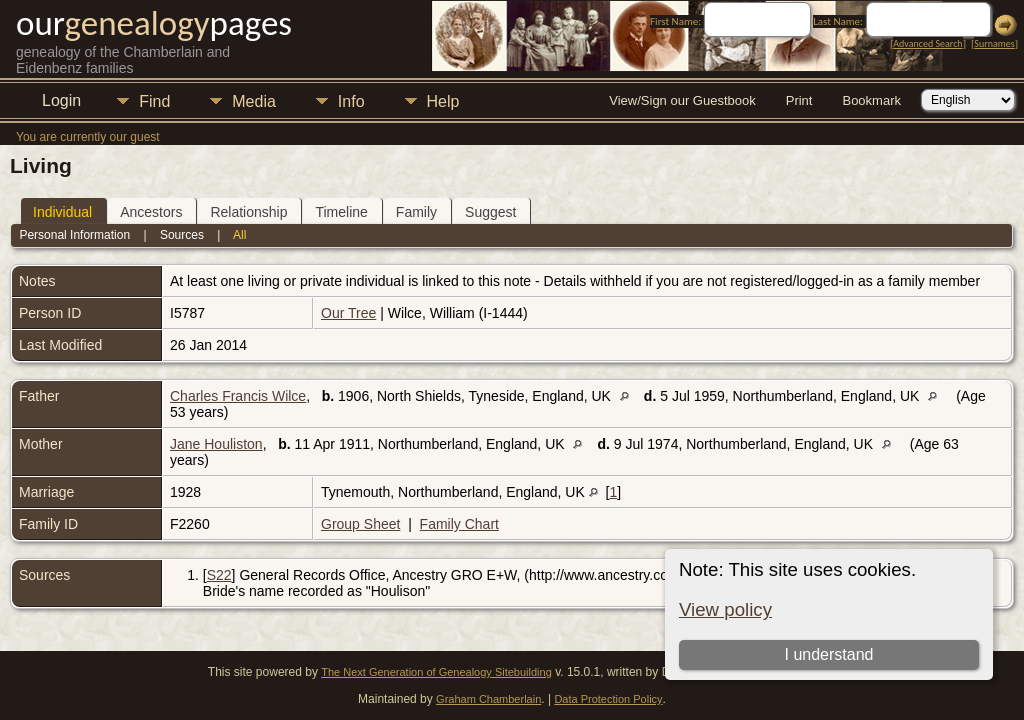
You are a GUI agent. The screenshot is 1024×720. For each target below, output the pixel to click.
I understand (829, 654)
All (239, 235)
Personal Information (74, 235)
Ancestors (151, 212)
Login (61, 100)
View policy (725, 609)
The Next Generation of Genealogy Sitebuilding (436, 672)
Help (443, 101)
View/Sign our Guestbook (682, 100)
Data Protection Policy (608, 699)
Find (154, 101)
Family (416, 212)
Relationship (248, 212)
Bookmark (871, 100)
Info (351, 101)
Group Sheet (360, 524)
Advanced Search (927, 43)
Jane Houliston (216, 444)
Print (799, 100)
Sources (182, 235)
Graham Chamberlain (488, 699)
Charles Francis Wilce (238, 396)
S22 (219, 575)
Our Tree (348, 313)
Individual (62, 212)
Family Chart (459, 524)
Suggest (490, 212)
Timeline (341, 212)
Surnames (994, 43)
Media (254, 101)
